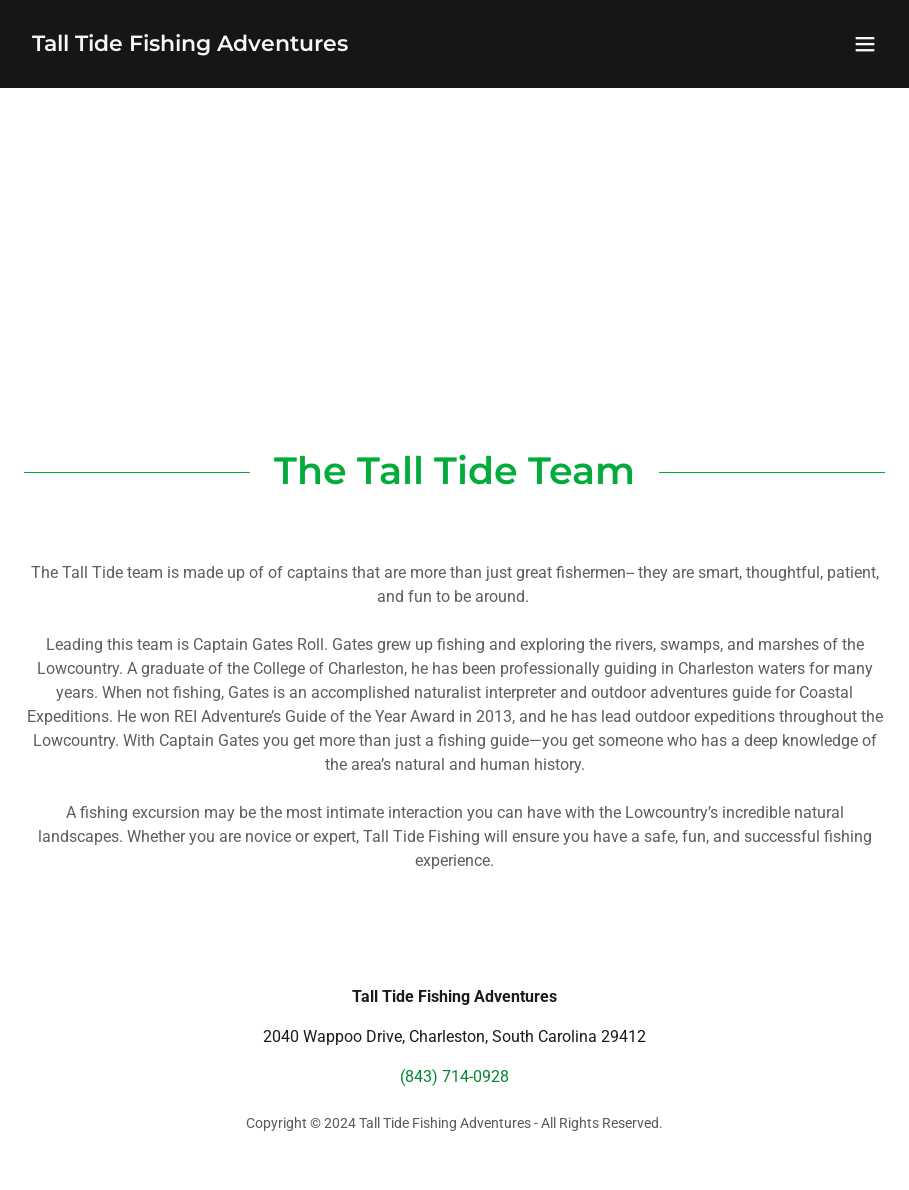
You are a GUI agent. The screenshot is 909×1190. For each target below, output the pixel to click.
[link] (190, 45)
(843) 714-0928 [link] (454, 1076)
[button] (865, 44)
